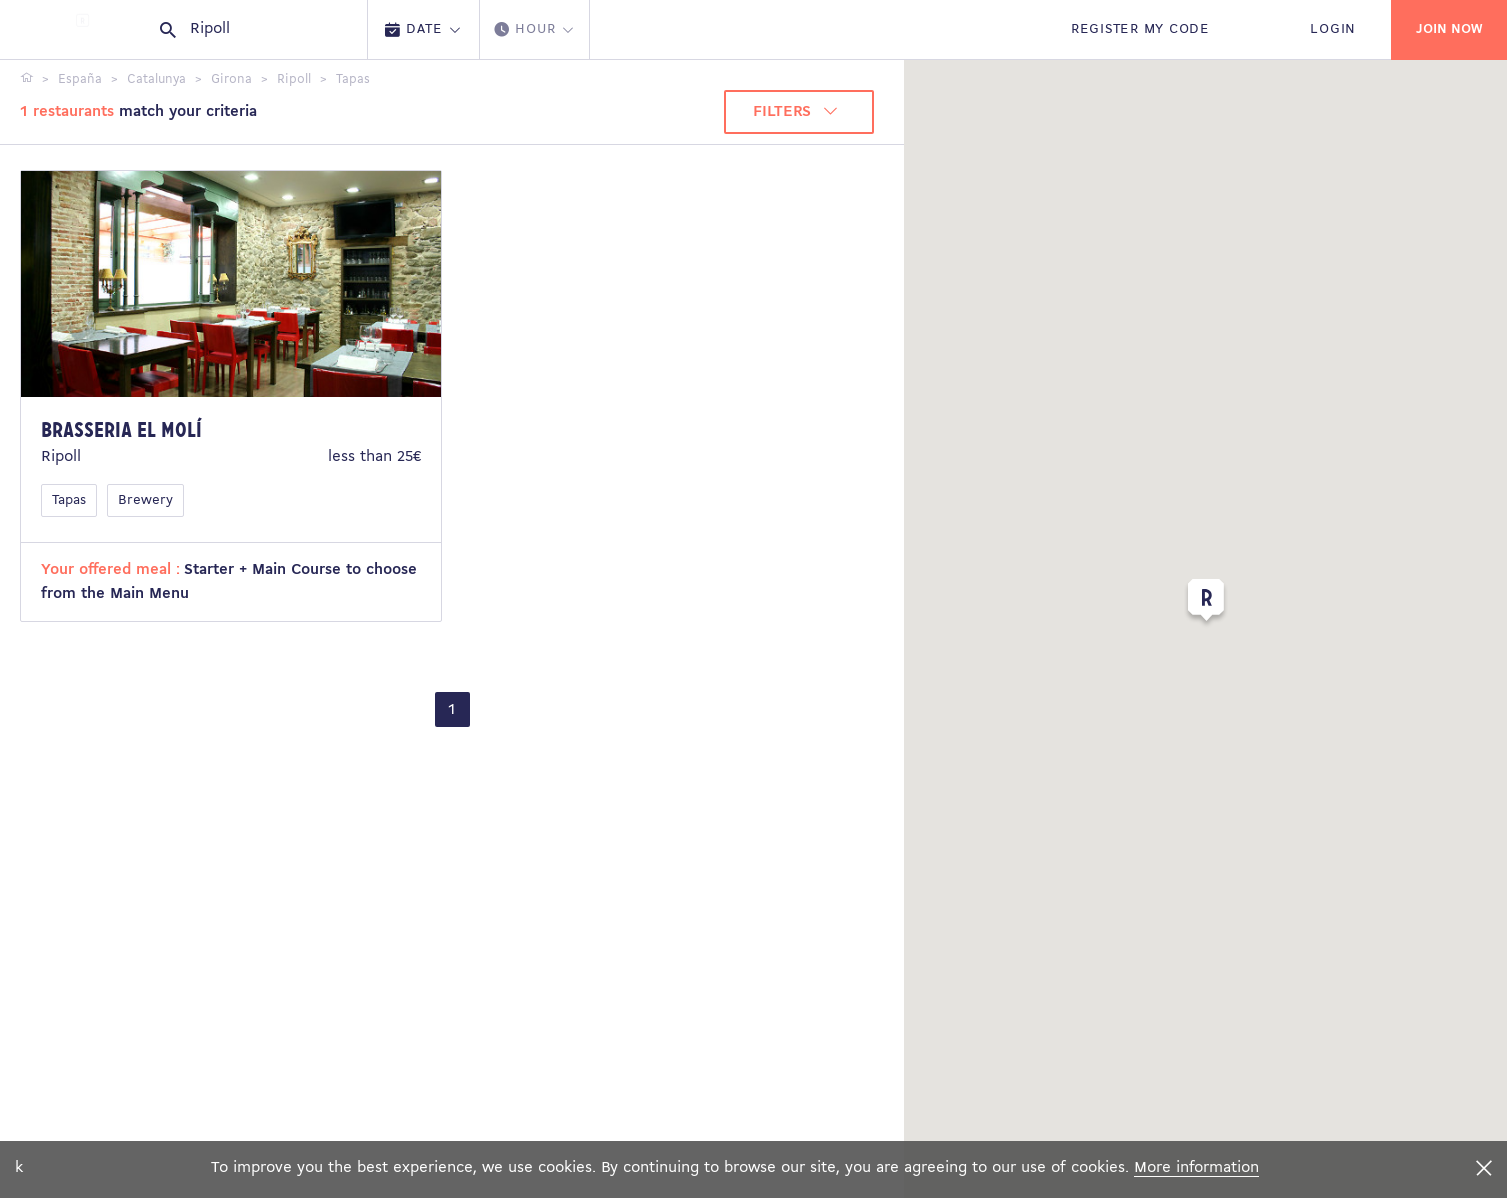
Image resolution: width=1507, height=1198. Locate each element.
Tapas (69, 500)
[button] (1206, 604)
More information (1196, 1168)
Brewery (145, 500)
